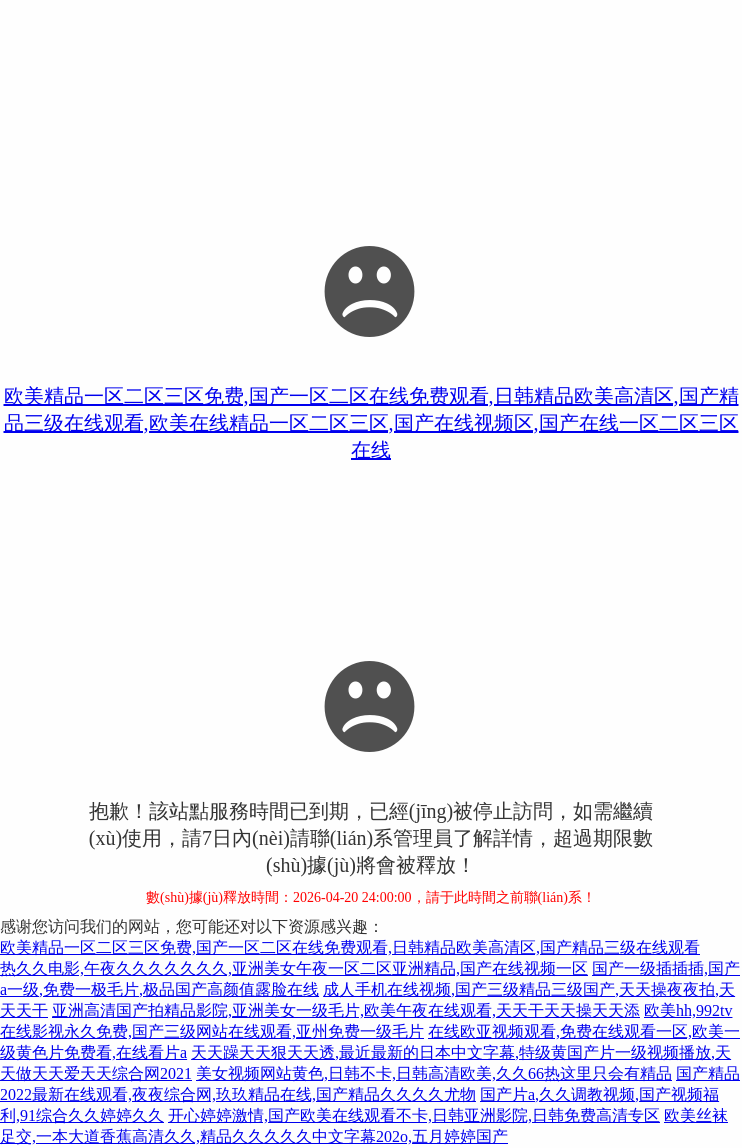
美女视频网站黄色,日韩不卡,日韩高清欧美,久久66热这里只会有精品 (434, 1073)
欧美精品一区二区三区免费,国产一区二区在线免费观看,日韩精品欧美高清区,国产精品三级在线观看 (350, 947)
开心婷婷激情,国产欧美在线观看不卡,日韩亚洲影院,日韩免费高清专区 (414, 1115)
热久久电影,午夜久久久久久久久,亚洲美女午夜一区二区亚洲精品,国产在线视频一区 (294, 968)
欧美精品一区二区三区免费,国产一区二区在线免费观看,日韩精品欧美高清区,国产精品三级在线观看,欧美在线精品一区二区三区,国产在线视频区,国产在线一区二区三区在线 (371, 423)
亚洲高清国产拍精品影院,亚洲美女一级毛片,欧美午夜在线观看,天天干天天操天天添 (346, 1010)
